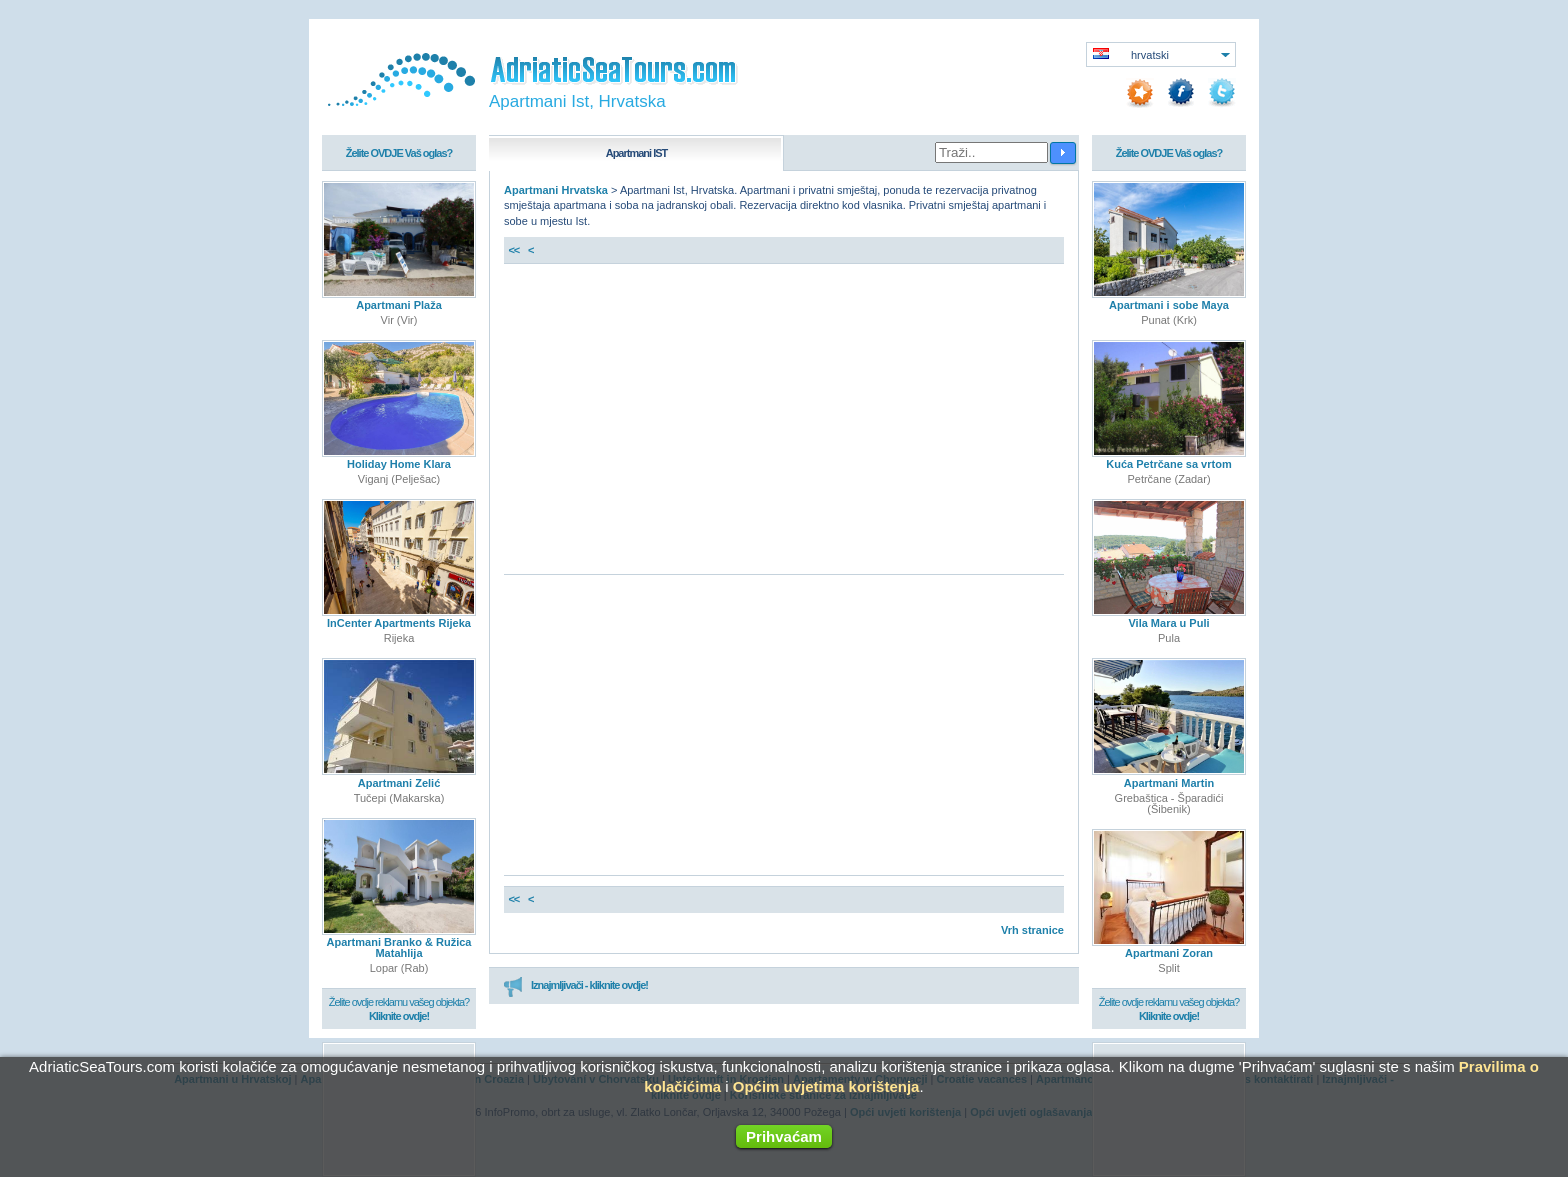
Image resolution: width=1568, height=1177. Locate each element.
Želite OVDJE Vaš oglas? (399, 153)
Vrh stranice (1032, 930)
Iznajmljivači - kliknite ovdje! (575, 986)
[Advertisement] (784, 424)
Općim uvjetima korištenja (826, 1086)
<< (513, 250)
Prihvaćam (784, 1136)
